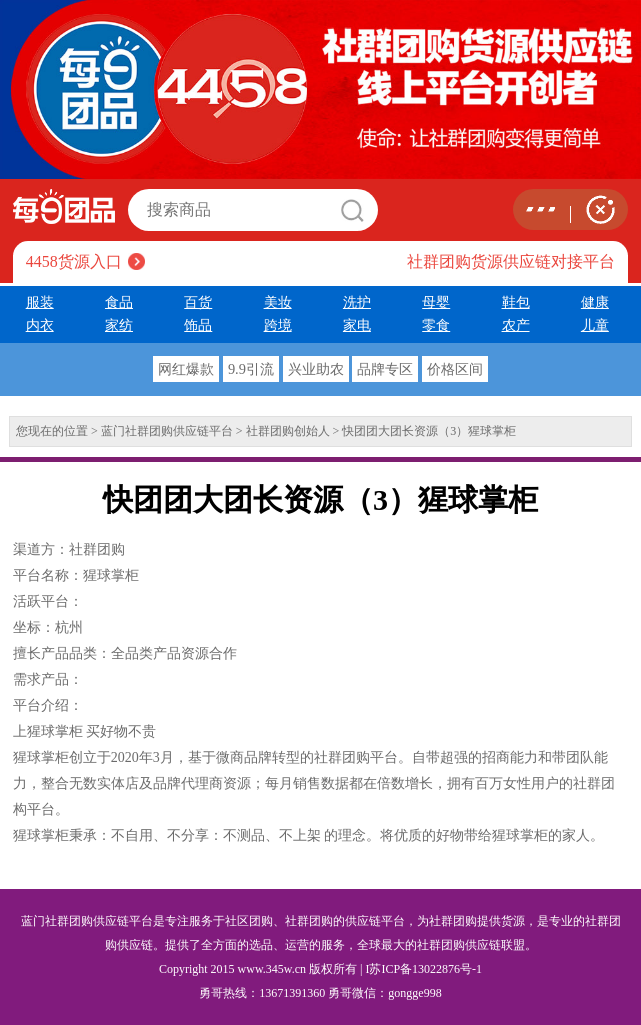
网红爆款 (186, 369)
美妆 (278, 302)
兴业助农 (316, 369)
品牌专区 (385, 369)
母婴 (436, 302)
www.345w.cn (272, 969)
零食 (436, 325)
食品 (119, 302)
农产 (516, 325)
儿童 (595, 325)
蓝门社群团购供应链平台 (167, 431)
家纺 (119, 325)
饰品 (198, 325)
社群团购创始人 (288, 431)
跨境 (278, 325)
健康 (595, 302)
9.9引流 (251, 369)
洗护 (357, 302)
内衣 (40, 325)
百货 (198, 302)
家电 (357, 325)
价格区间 (455, 369)
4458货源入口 (74, 261)
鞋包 (516, 302)
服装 (40, 302)
